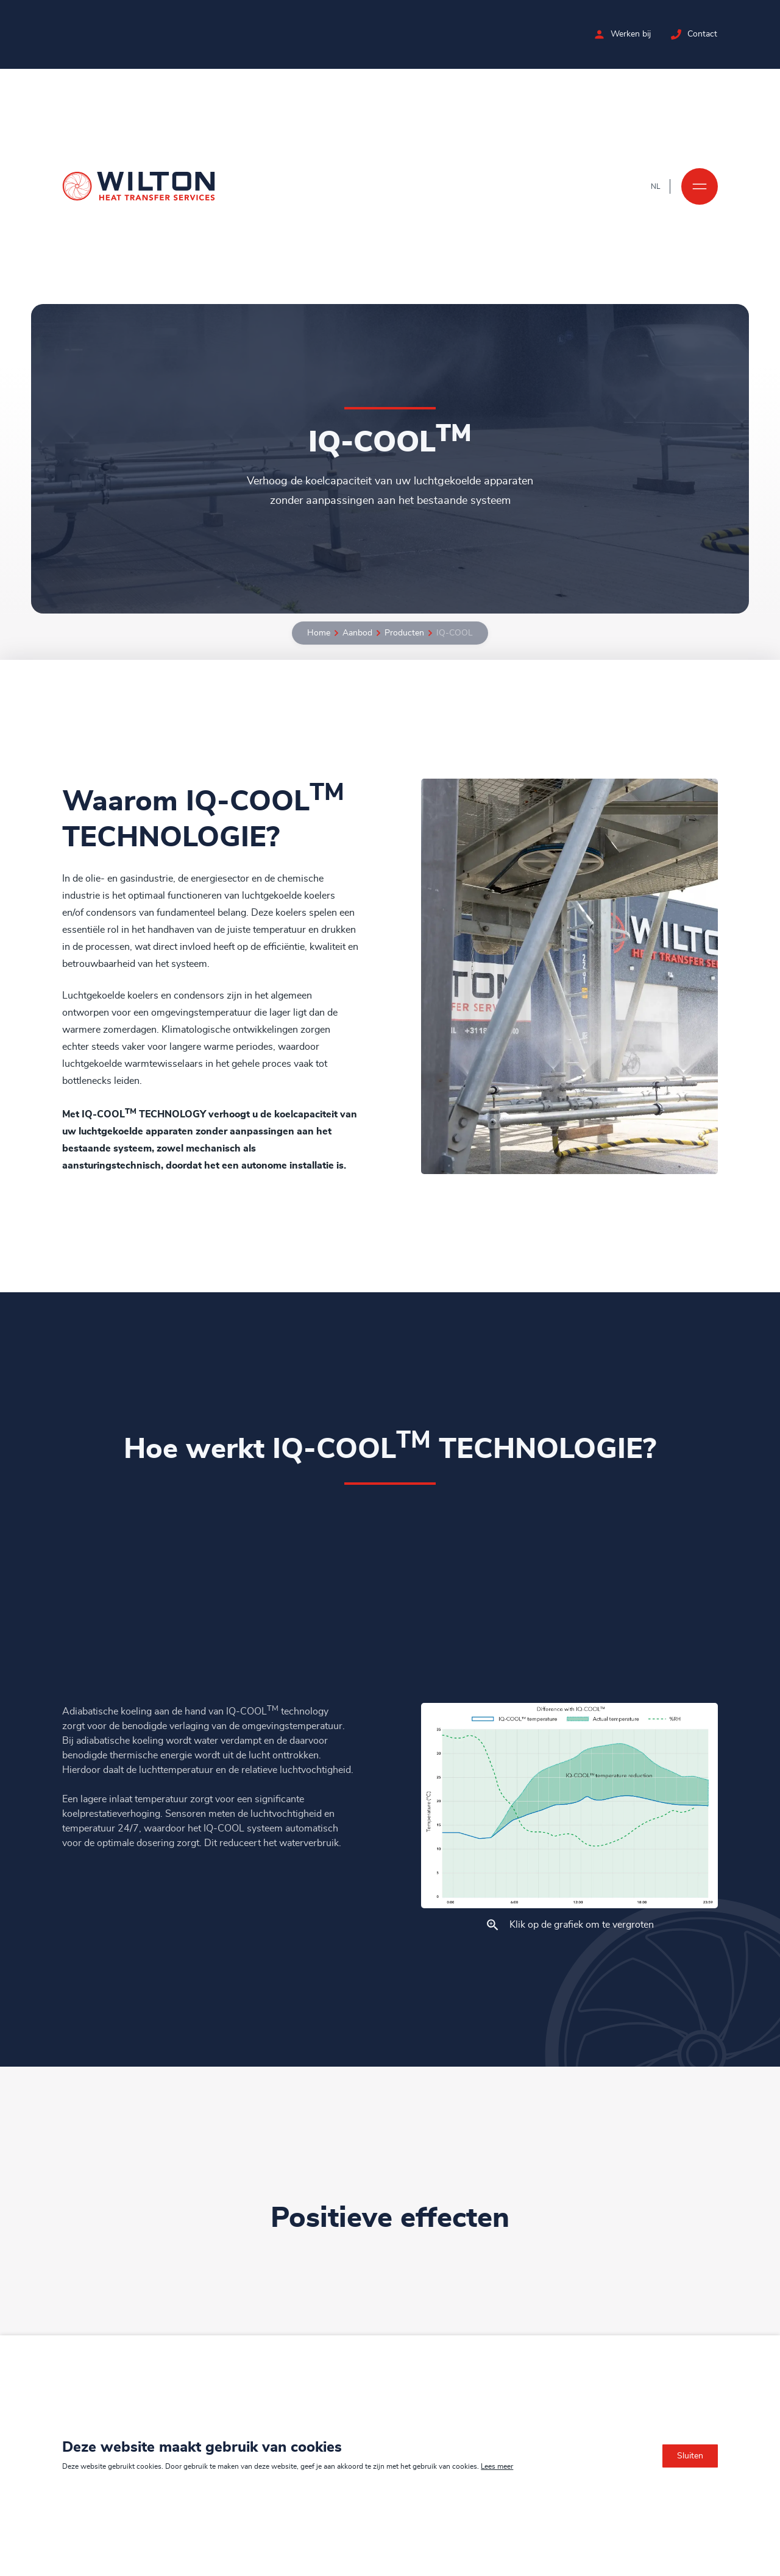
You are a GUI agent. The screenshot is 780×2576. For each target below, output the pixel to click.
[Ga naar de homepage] (138, 186)
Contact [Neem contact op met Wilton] (703, 34)
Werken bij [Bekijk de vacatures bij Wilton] (631, 34)
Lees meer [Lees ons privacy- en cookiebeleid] (497, 2466)
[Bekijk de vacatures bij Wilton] (600, 34)
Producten (404, 633)
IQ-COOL (454, 633)
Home (318, 633)
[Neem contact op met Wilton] (676, 34)
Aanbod (357, 633)
